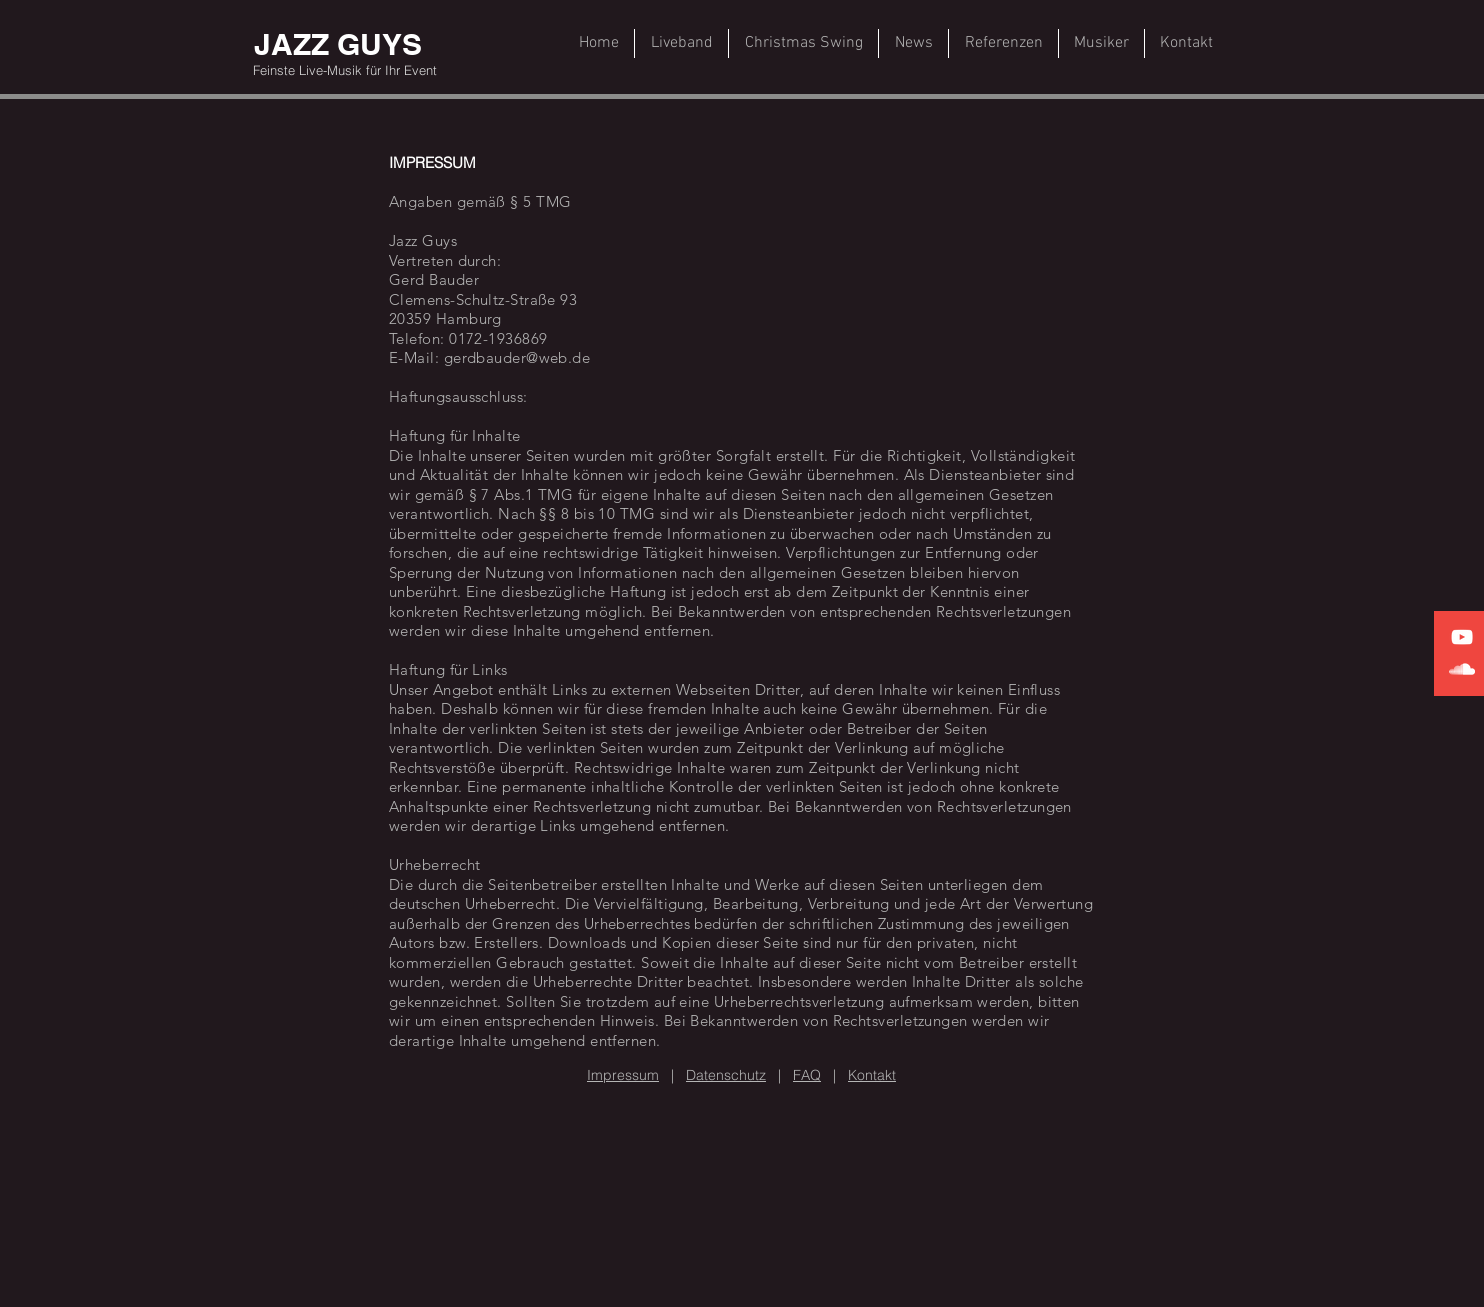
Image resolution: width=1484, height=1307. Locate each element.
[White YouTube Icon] (1462, 637)
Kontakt (872, 1075)
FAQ (807, 1075)
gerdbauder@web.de (517, 357)
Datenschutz (726, 1075)
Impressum (623, 1075)
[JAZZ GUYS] (338, 43)
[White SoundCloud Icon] (1462, 669)
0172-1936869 (498, 338)
